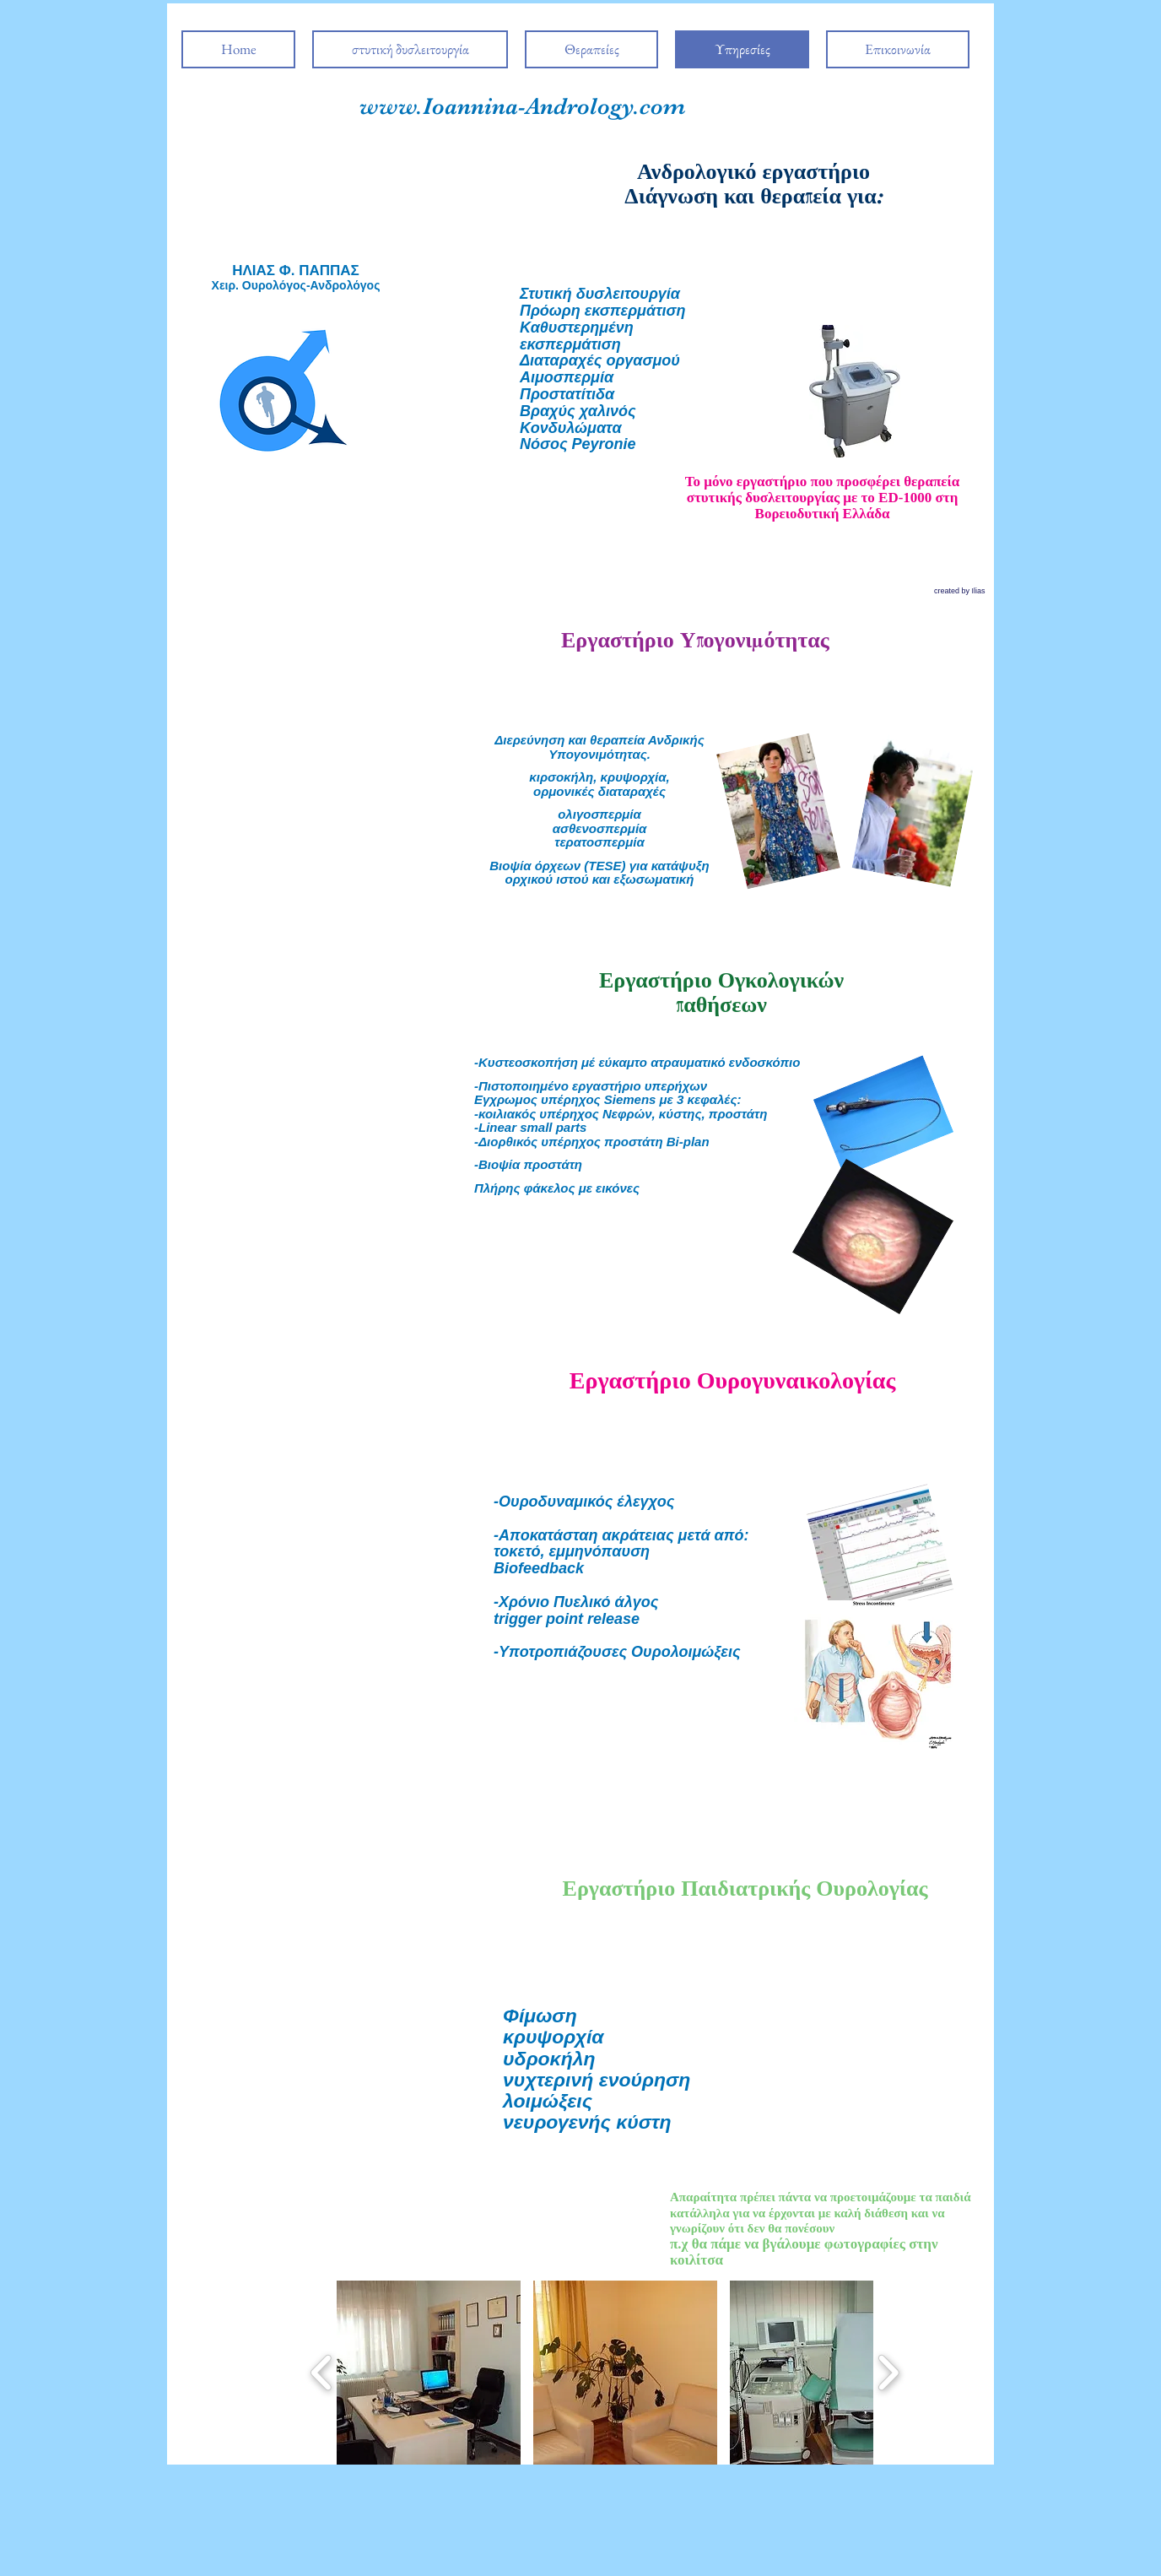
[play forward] (888, 2373)
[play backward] (322, 2373)
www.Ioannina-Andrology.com (522, 106)
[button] (429, 2373)
